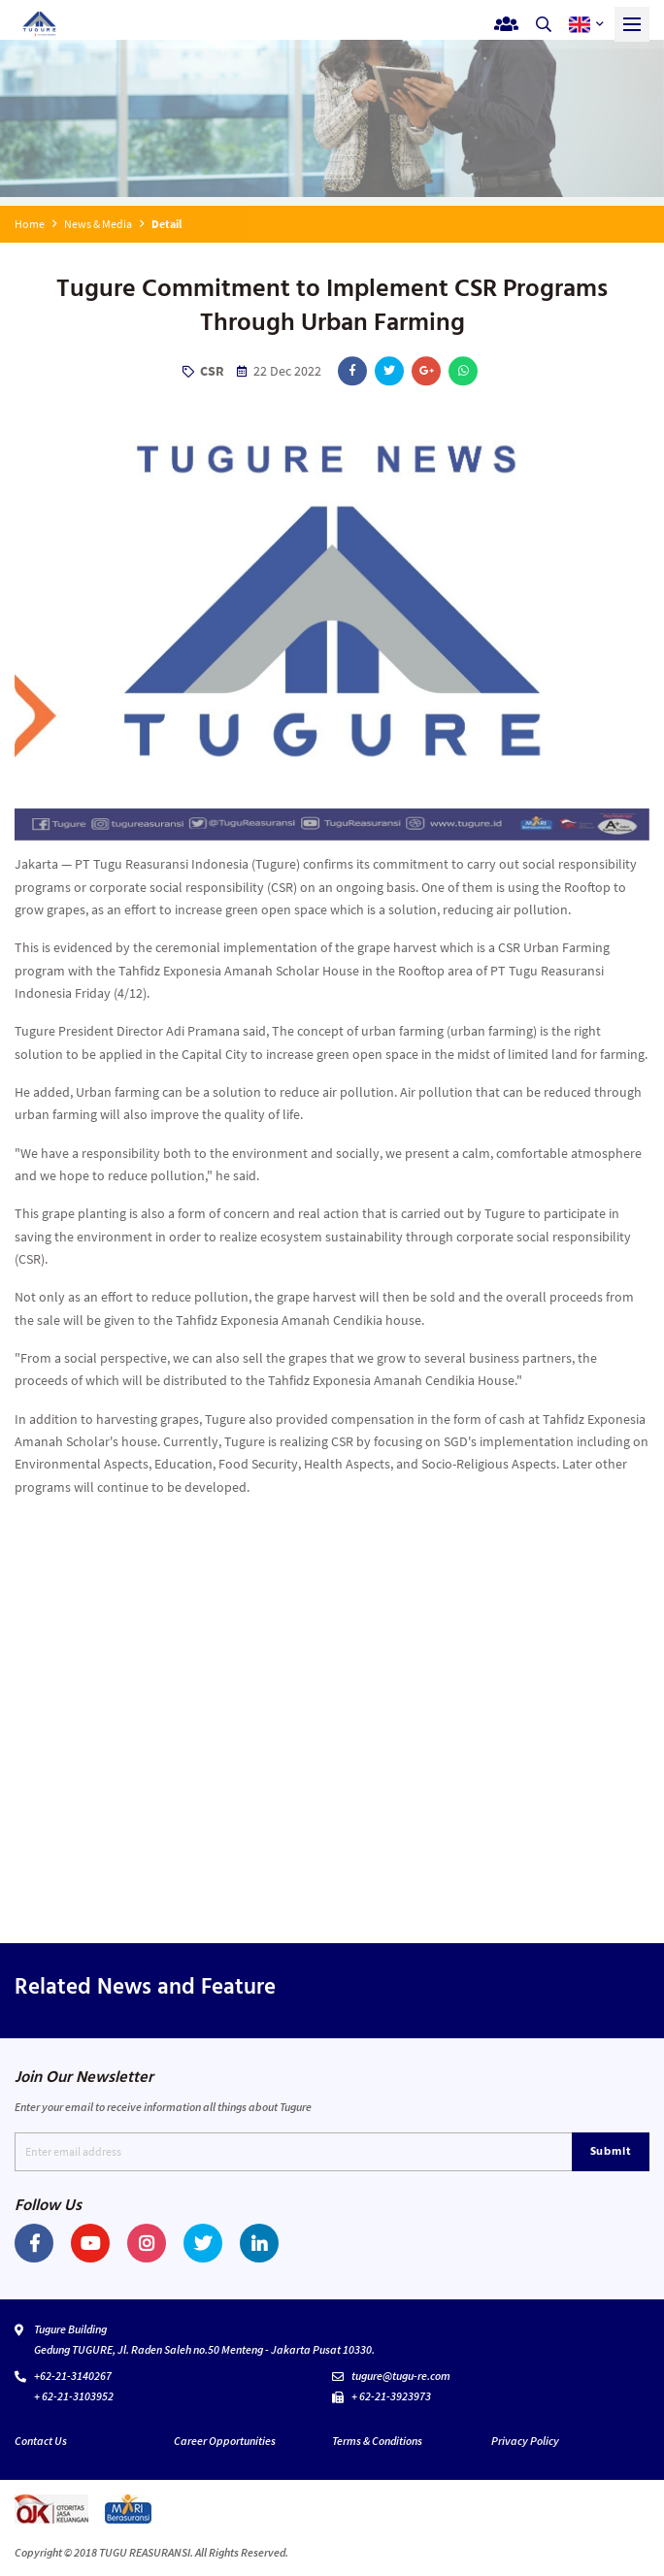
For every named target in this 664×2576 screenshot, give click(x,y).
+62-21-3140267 (73, 2375)
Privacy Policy (525, 2440)
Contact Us (41, 2440)
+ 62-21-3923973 (391, 2396)
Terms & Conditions (377, 2440)
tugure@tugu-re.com (400, 2375)
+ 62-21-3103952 (74, 2396)
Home (30, 223)
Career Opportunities (225, 2440)
